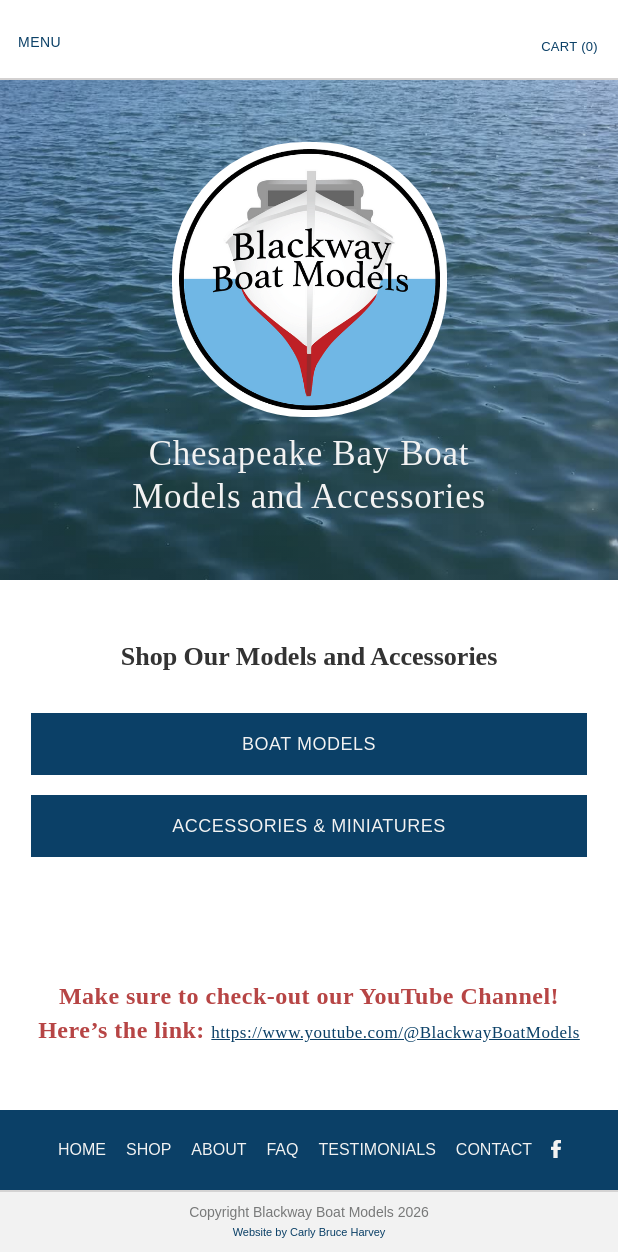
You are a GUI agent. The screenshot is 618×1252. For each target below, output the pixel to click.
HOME (82, 1149)
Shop (148, 1149)
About (218, 1149)
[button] (39, 40)
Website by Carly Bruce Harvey (309, 1232)
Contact (494, 1149)
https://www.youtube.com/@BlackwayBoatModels (395, 1032)
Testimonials (376, 1149)
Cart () (569, 46)
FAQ (282, 1149)
